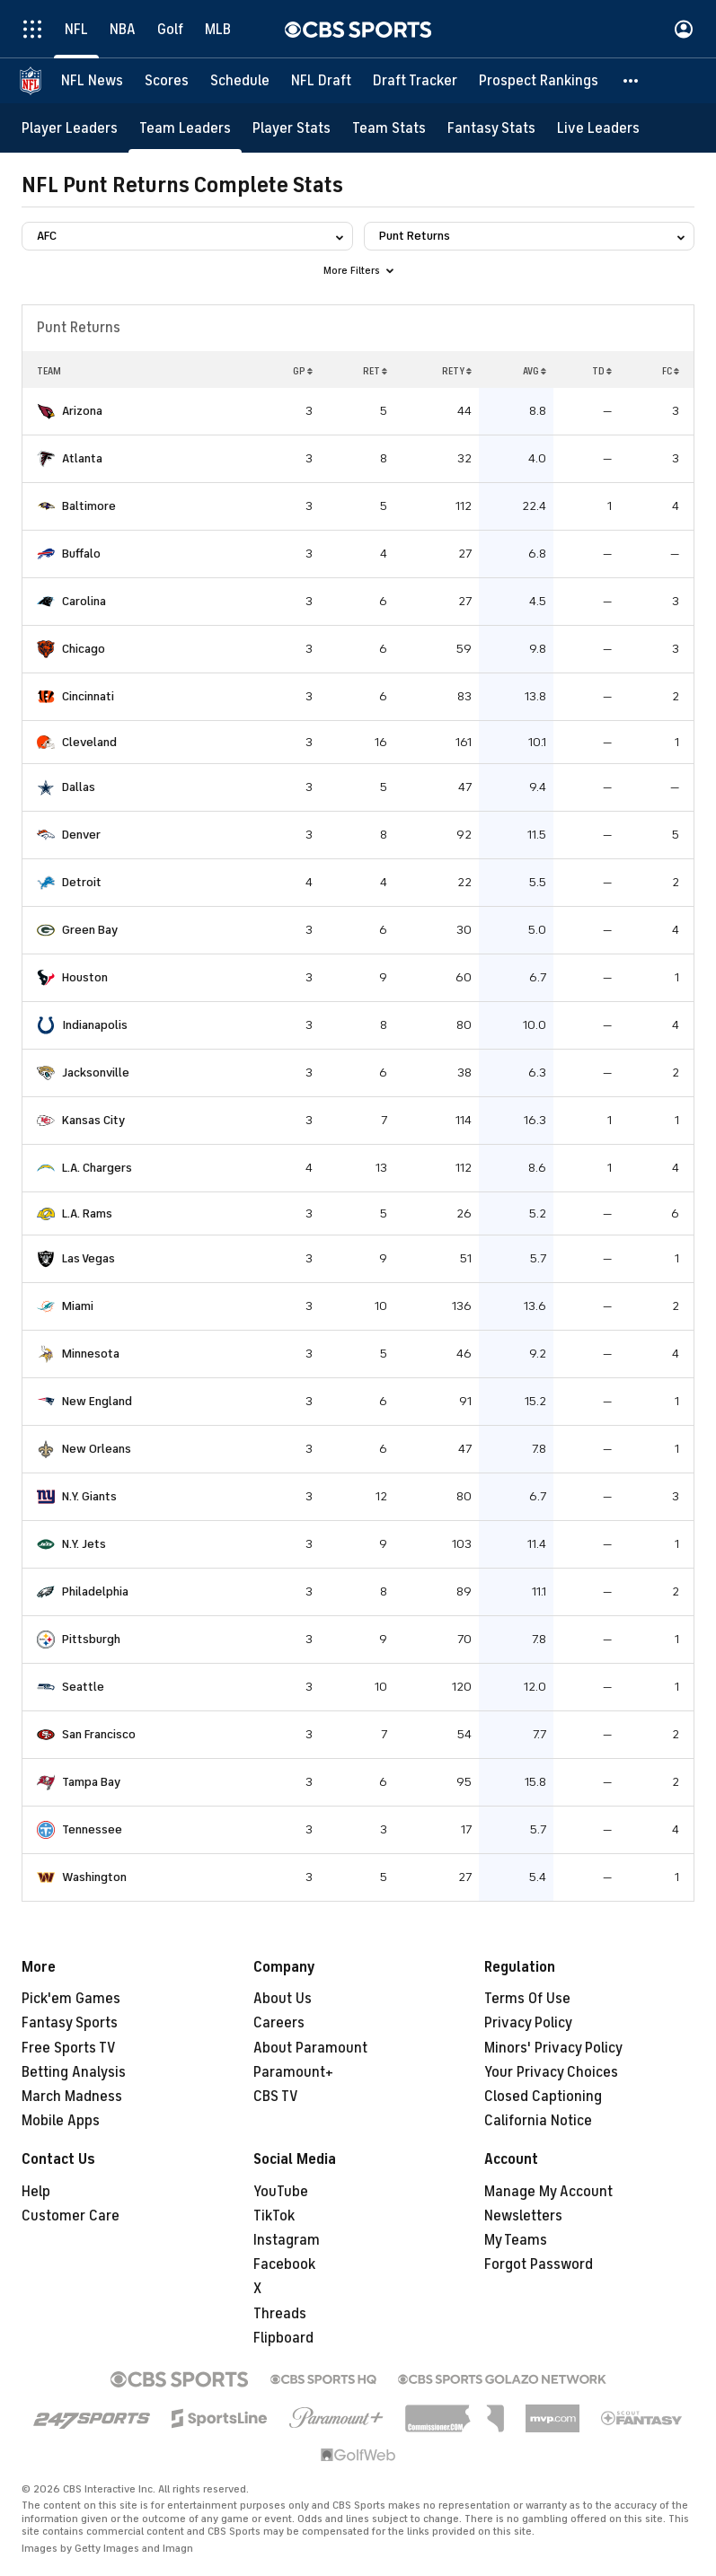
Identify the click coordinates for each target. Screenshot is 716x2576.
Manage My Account (548, 2192)
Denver (81, 834)
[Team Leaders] (185, 128)
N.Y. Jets (84, 1544)
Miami (77, 1306)
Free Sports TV (69, 2048)
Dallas (78, 787)
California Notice (538, 2121)
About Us (282, 1999)
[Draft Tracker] (415, 80)
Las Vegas (88, 1258)
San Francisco (99, 1734)
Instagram (286, 2240)
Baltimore (89, 506)
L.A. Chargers (97, 1167)
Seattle (83, 1686)
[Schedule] (239, 80)
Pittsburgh (91, 1639)
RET (375, 371)
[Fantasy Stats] (491, 128)
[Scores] (166, 80)
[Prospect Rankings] (538, 80)
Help (36, 2192)
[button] (631, 80)
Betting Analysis (74, 2072)
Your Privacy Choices (551, 2072)
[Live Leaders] (598, 128)
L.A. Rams (87, 1213)
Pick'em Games (71, 1999)
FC (670, 371)
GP (303, 371)
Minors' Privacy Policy (553, 2048)
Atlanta (82, 458)
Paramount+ (293, 2072)
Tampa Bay (91, 1781)
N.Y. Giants (89, 1496)
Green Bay (90, 929)
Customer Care (70, 2216)
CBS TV (275, 2097)
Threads (279, 2314)
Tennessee (92, 1829)
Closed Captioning (543, 2097)
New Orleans (96, 1448)
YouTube (280, 2192)
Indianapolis (95, 1025)
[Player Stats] (291, 128)
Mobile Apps (61, 2121)
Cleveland (89, 742)
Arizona (82, 410)
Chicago (83, 648)
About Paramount (310, 2048)
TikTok (274, 2216)
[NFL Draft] (321, 80)
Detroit (82, 882)
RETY (457, 371)
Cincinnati (88, 696)
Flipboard (283, 2338)
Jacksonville (95, 1072)
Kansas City (93, 1120)
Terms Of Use (527, 1999)
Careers (279, 2023)
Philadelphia (95, 1591)
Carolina (84, 601)
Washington (94, 1877)
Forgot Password (538, 2264)
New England (97, 1401)
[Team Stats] (389, 128)
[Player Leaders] (69, 128)
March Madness (72, 2097)
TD (602, 371)
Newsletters (523, 2216)
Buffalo (81, 553)
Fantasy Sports (70, 2023)
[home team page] (46, 411)
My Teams (515, 2240)
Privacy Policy (528, 2023)
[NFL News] (92, 80)
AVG (534, 371)
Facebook (284, 2264)
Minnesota (90, 1353)
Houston (85, 977)
